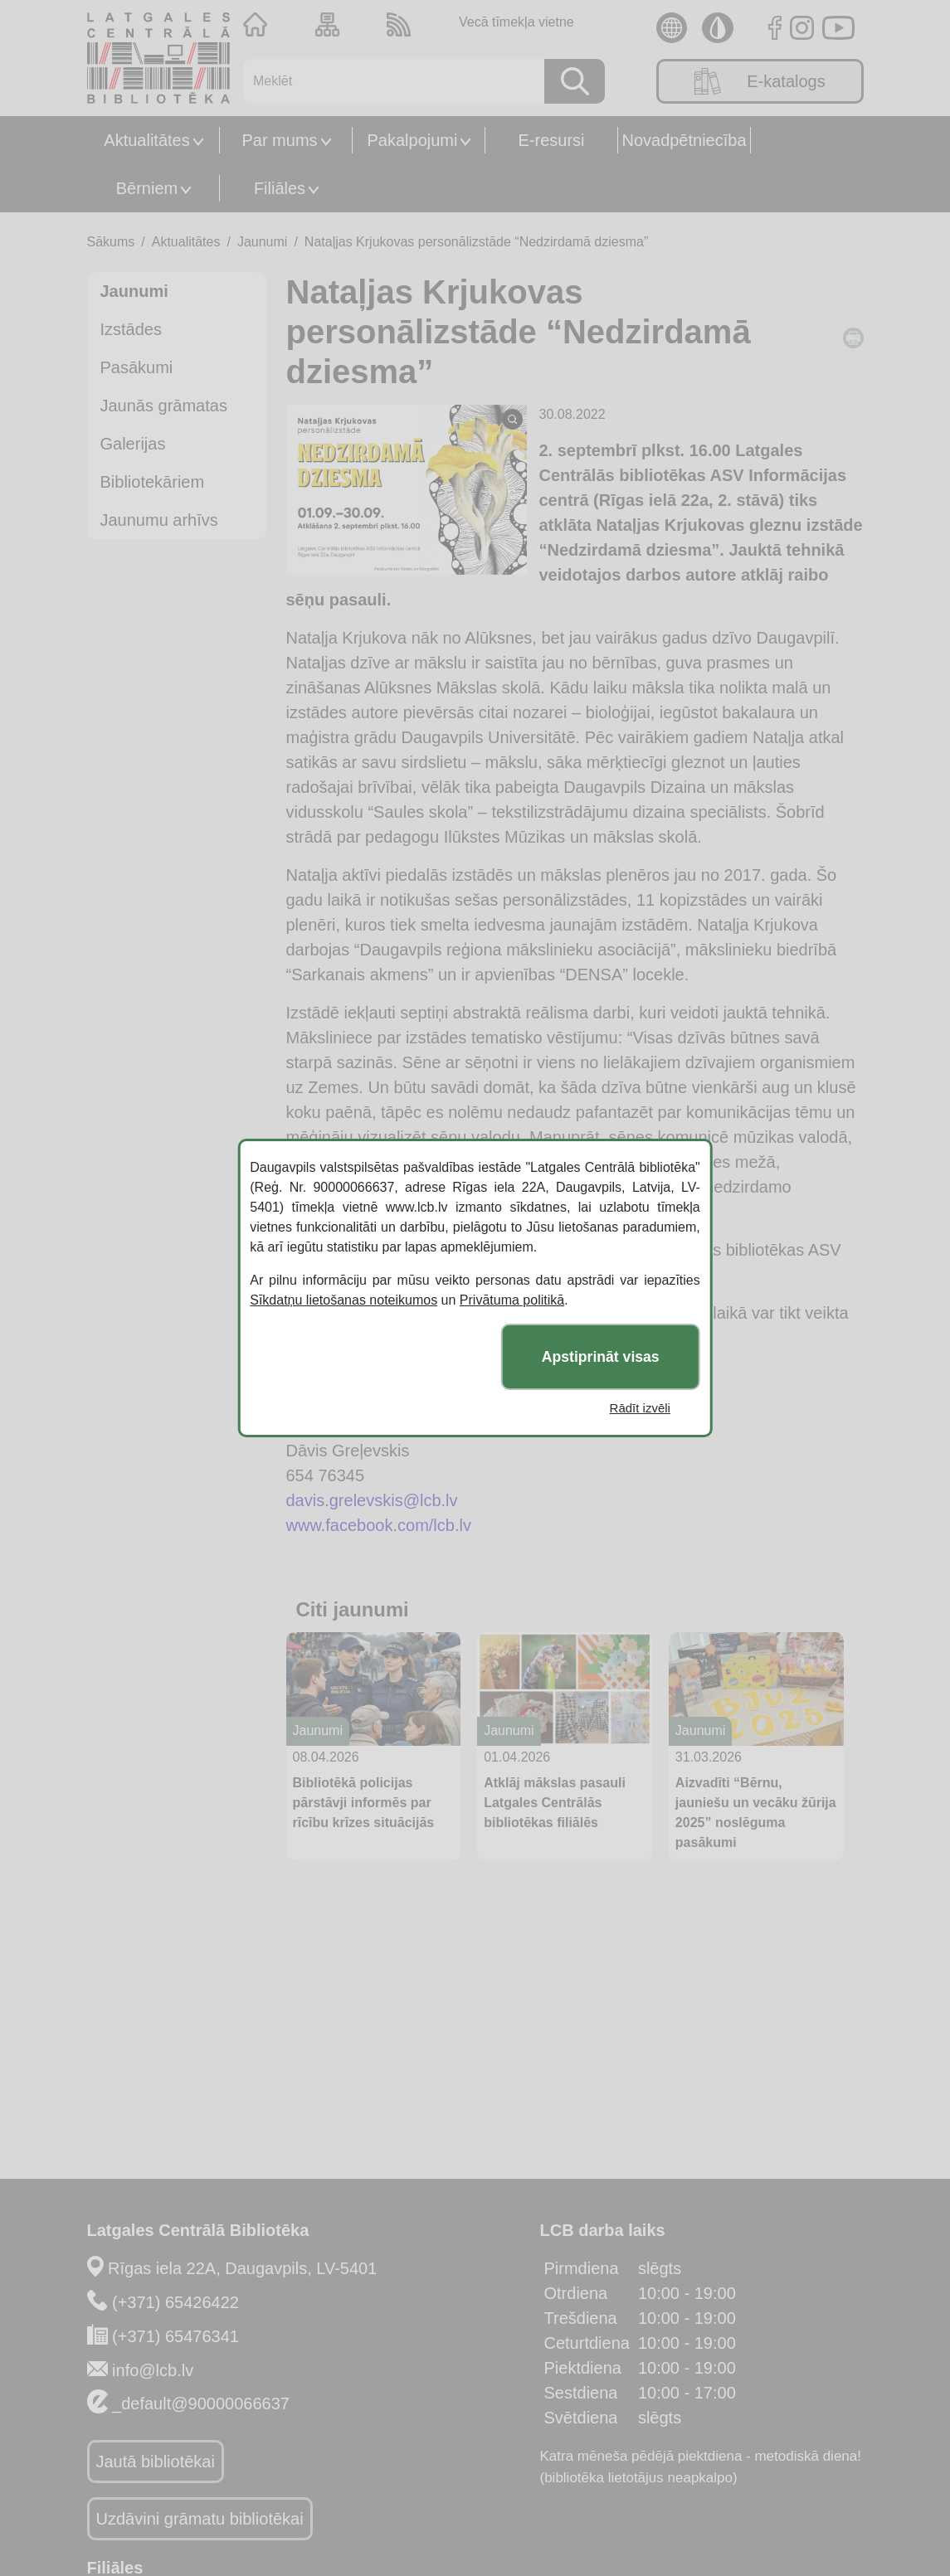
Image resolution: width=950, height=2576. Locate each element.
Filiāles (279, 188)
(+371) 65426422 (175, 2302)
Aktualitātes (146, 140)
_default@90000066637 (201, 2403)
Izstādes (131, 329)
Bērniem (147, 188)
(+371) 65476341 (175, 2336)
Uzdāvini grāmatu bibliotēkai (200, 2519)
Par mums (279, 140)
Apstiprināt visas (601, 1357)
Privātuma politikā (512, 1300)
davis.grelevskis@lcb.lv (372, 1500)
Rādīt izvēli (640, 1408)
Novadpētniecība (683, 140)
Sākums (111, 242)
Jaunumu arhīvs (159, 520)
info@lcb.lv (152, 2370)
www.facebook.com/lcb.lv (378, 1525)
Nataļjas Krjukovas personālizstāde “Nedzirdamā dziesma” (476, 242)
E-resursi (551, 140)
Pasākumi (136, 367)
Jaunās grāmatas (163, 405)
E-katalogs (760, 81)
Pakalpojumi (413, 140)
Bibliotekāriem (152, 482)
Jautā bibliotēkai (155, 2461)
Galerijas (133, 444)
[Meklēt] (388, 81)
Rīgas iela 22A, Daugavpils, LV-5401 (242, 2268)
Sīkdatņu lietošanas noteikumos (343, 1300)
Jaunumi (262, 242)
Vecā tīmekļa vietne (516, 22)
